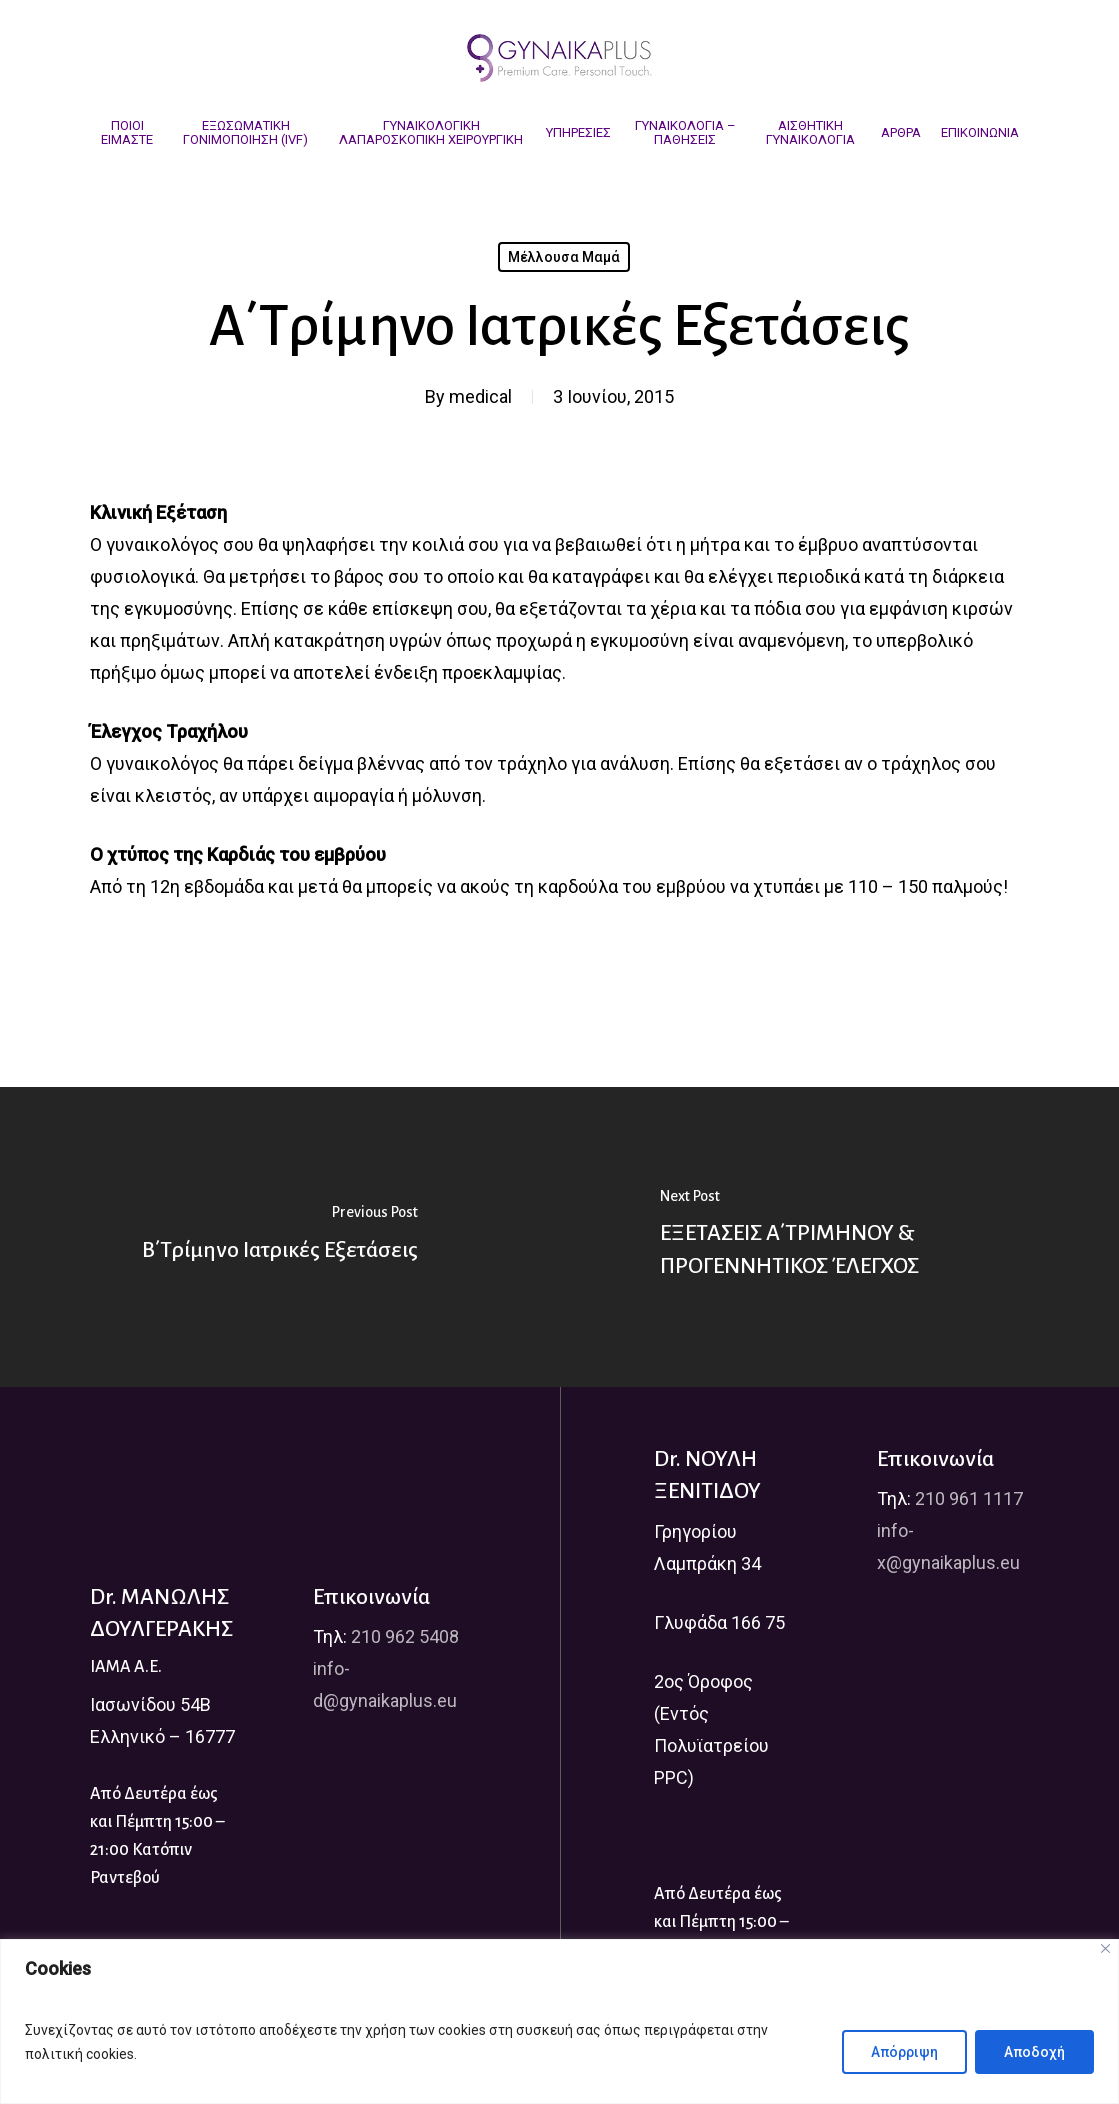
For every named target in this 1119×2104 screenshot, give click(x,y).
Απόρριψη (904, 2052)
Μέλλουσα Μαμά (564, 257)
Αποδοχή (1034, 2052)
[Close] (1105, 1948)
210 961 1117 (969, 1498)
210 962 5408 (405, 1636)
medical (480, 396)
